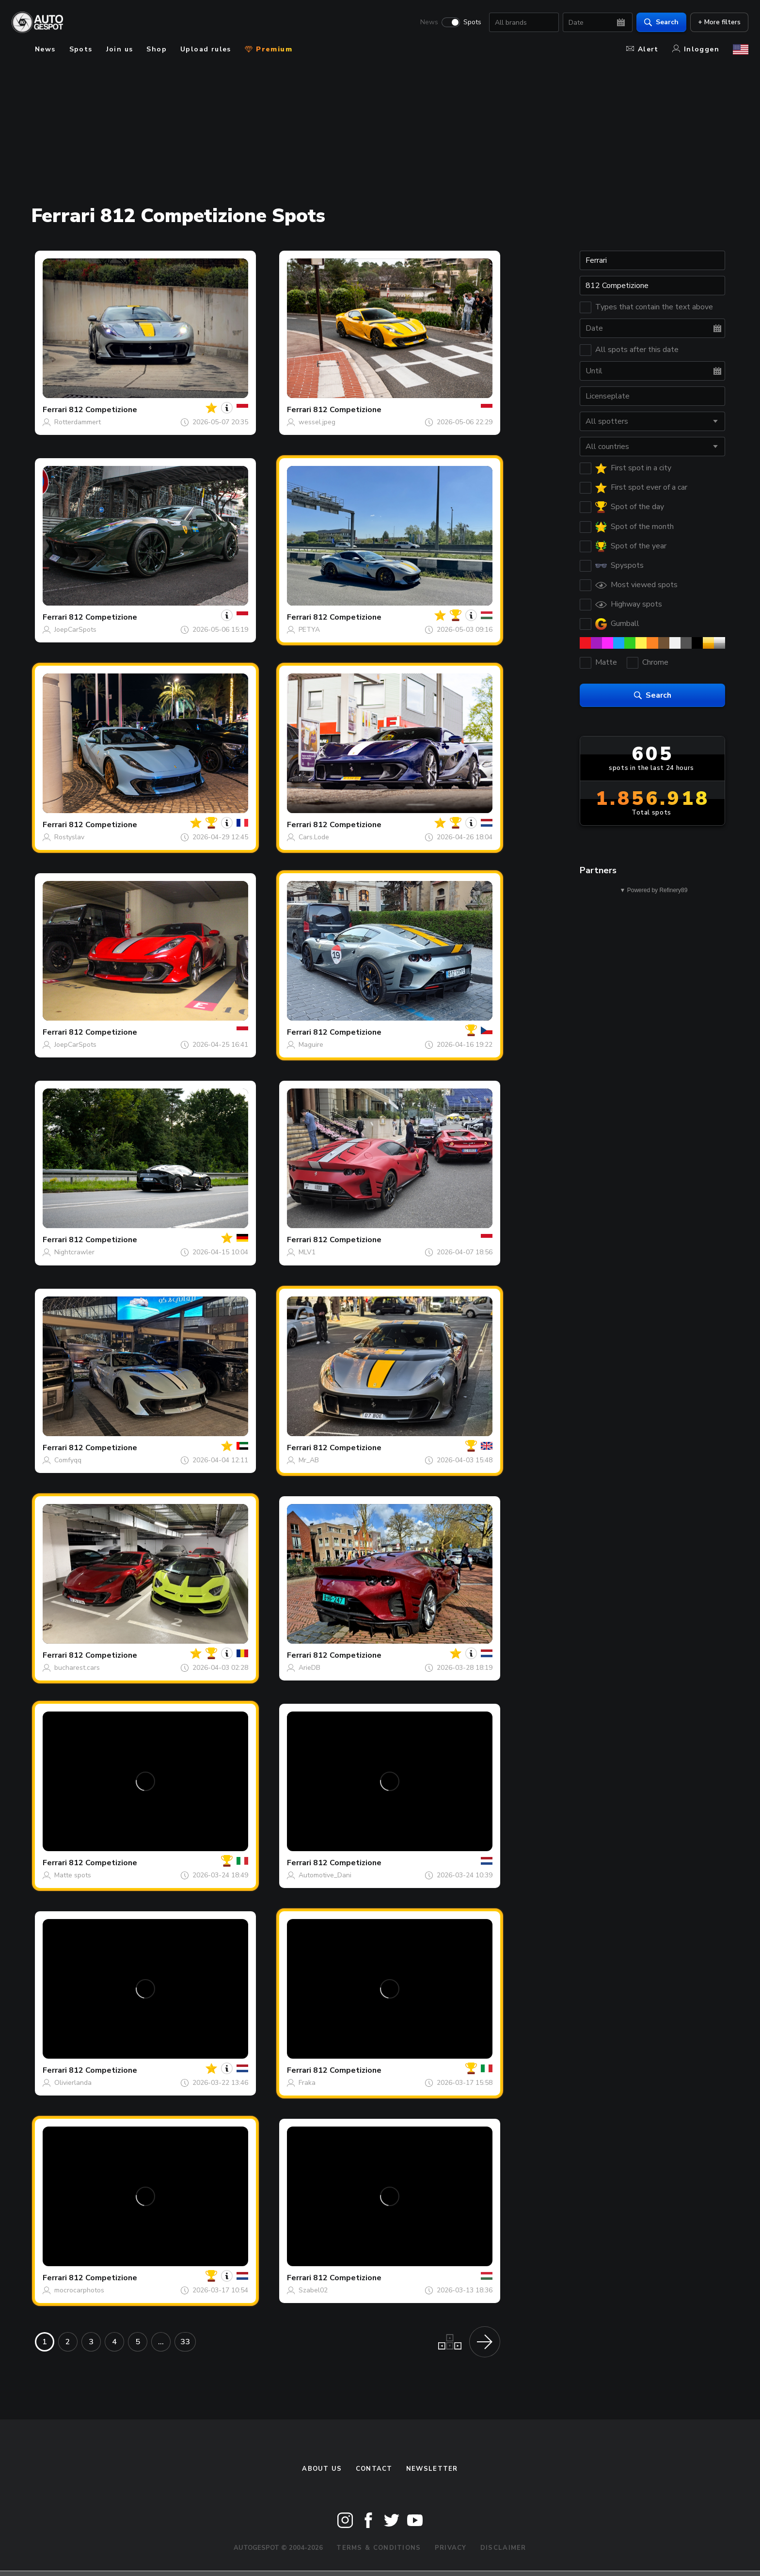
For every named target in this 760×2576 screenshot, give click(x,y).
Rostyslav (69, 837)
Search (661, 22)
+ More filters (719, 22)
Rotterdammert (77, 422)
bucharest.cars (77, 1667)
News (429, 22)
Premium (268, 49)
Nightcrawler (74, 1252)
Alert (642, 49)
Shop (156, 49)
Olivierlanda (73, 2082)
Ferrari (55, 409)
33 (185, 2341)
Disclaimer (503, 2548)
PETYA (309, 629)
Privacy (451, 2548)
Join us (119, 49)
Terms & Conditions (378, 2548)
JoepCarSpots (75, 629)
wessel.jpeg (317, 422)
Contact (374, 2468)
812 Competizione (103, 409)
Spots (472, 22)
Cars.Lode (314, 837)
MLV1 (307, 1252)
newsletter (432, 2468)
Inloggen (695, 49)
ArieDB (309, 1667)
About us (322, 2468)
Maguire (311, 1044)
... (161, 2341)
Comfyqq (67, 1460)
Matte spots (72, 1875)
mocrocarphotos (79, 2290)
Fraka (307, 2082)
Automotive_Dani (325, 1875)
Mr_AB (309, 1460)
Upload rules (205, 49)
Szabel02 (313, 2290)
